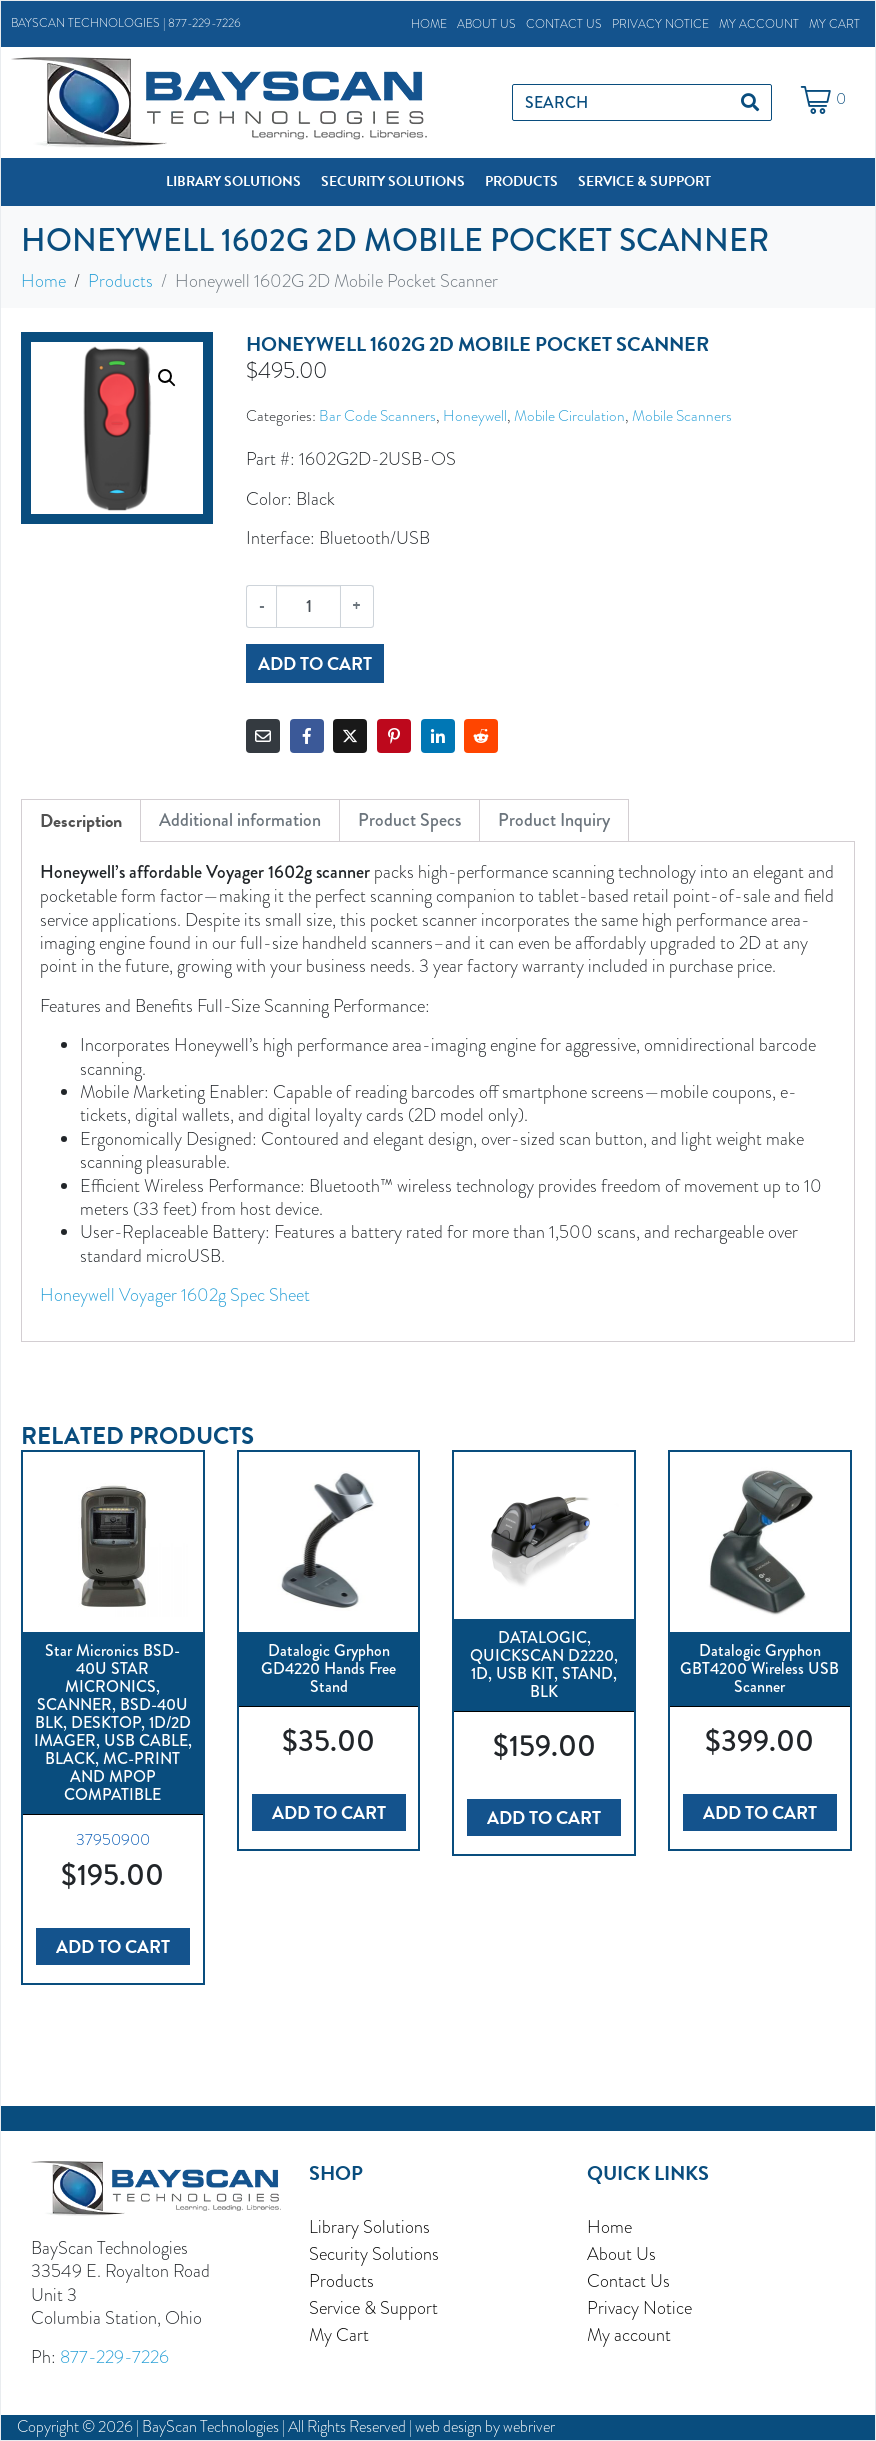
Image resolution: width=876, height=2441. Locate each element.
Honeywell (475, 415)
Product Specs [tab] (409, 820)
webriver (529, 2427)
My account (759, 24)
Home (429, 24)
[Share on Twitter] (350, 736)
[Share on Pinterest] (394, 736)
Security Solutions (374, 2253)
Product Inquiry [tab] (554, 820)
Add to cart (315, 663)
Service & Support (373, 2307)
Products (341, 2280)
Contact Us (564, 24)
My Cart (834, 24)
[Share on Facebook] (307, 736)
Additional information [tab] (240, 820)
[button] (233, 182)
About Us (486, 24)
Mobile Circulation (569, 415)
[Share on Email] (263, 736)
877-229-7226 (204, 23)
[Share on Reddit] (481, 736)
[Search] (750, 102)
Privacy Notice (660, 24)
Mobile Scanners (682, 415)
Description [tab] (81, 820)
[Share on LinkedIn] (438, 736)
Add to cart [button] (113, 1946)
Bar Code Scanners (377, 415)
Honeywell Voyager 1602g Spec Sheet (175, 1294)
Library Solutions (369, 2226)
